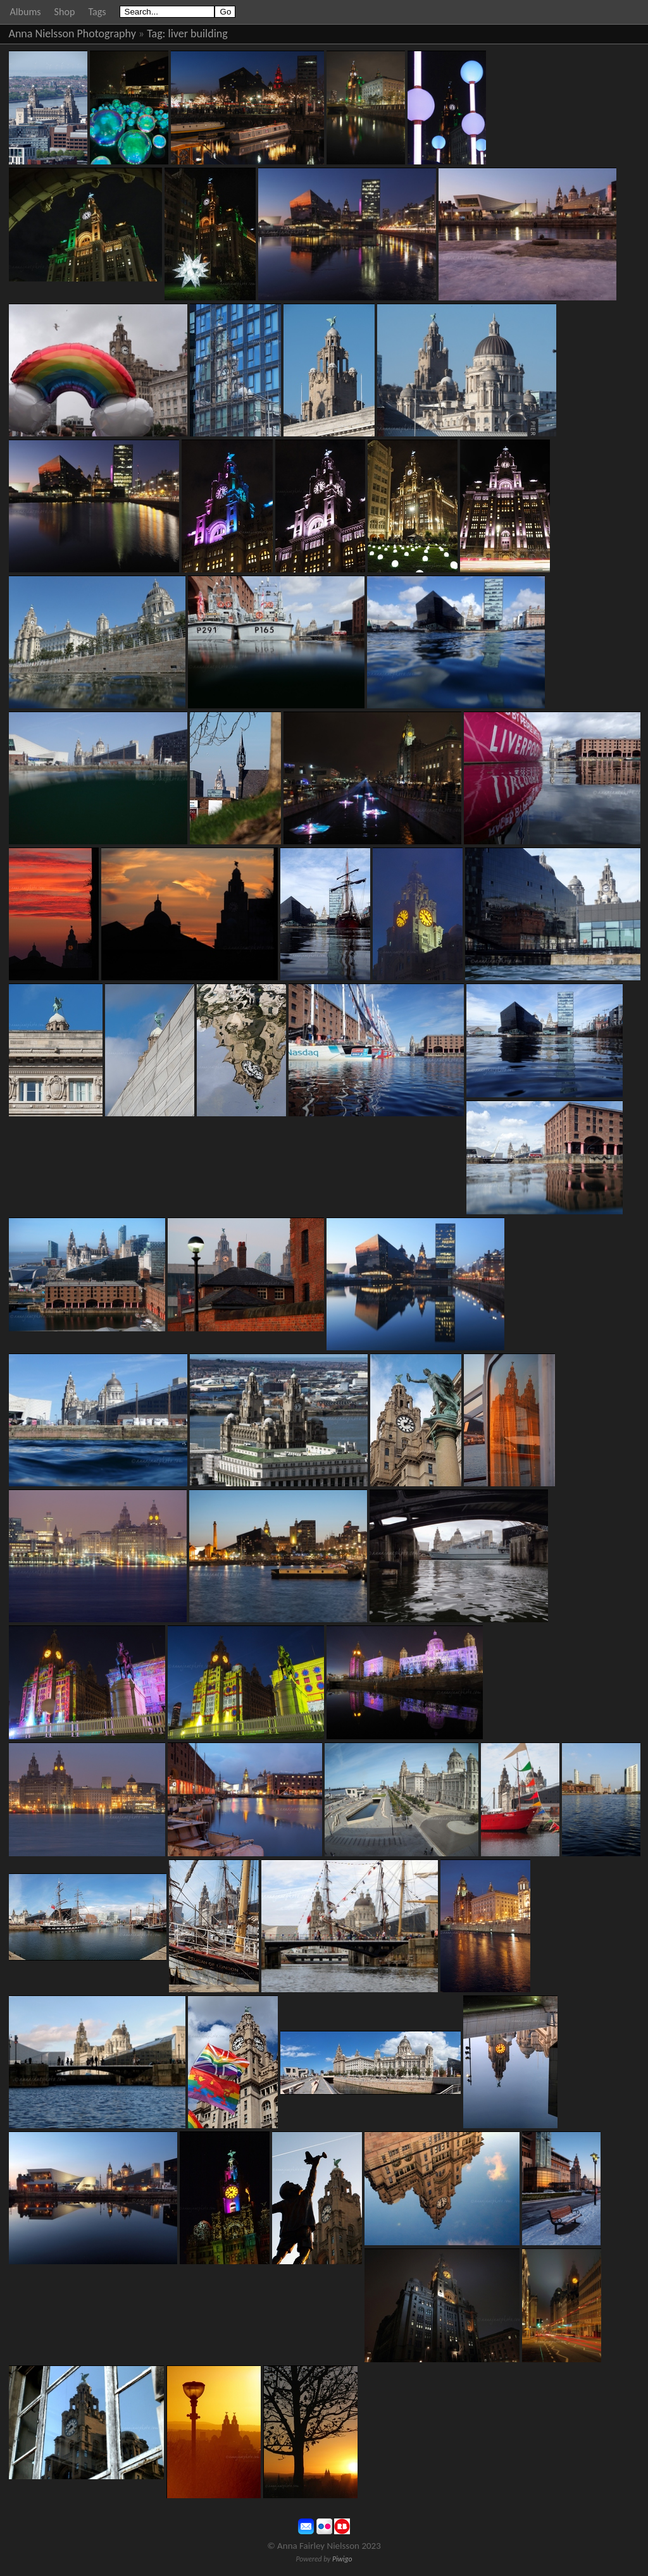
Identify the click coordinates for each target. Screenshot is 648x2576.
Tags (97, 12)
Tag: (156, 33)
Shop (64, 12)
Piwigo (342, 2558)
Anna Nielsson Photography (72, 33)
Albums (25, 12)
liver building (198, 33)
